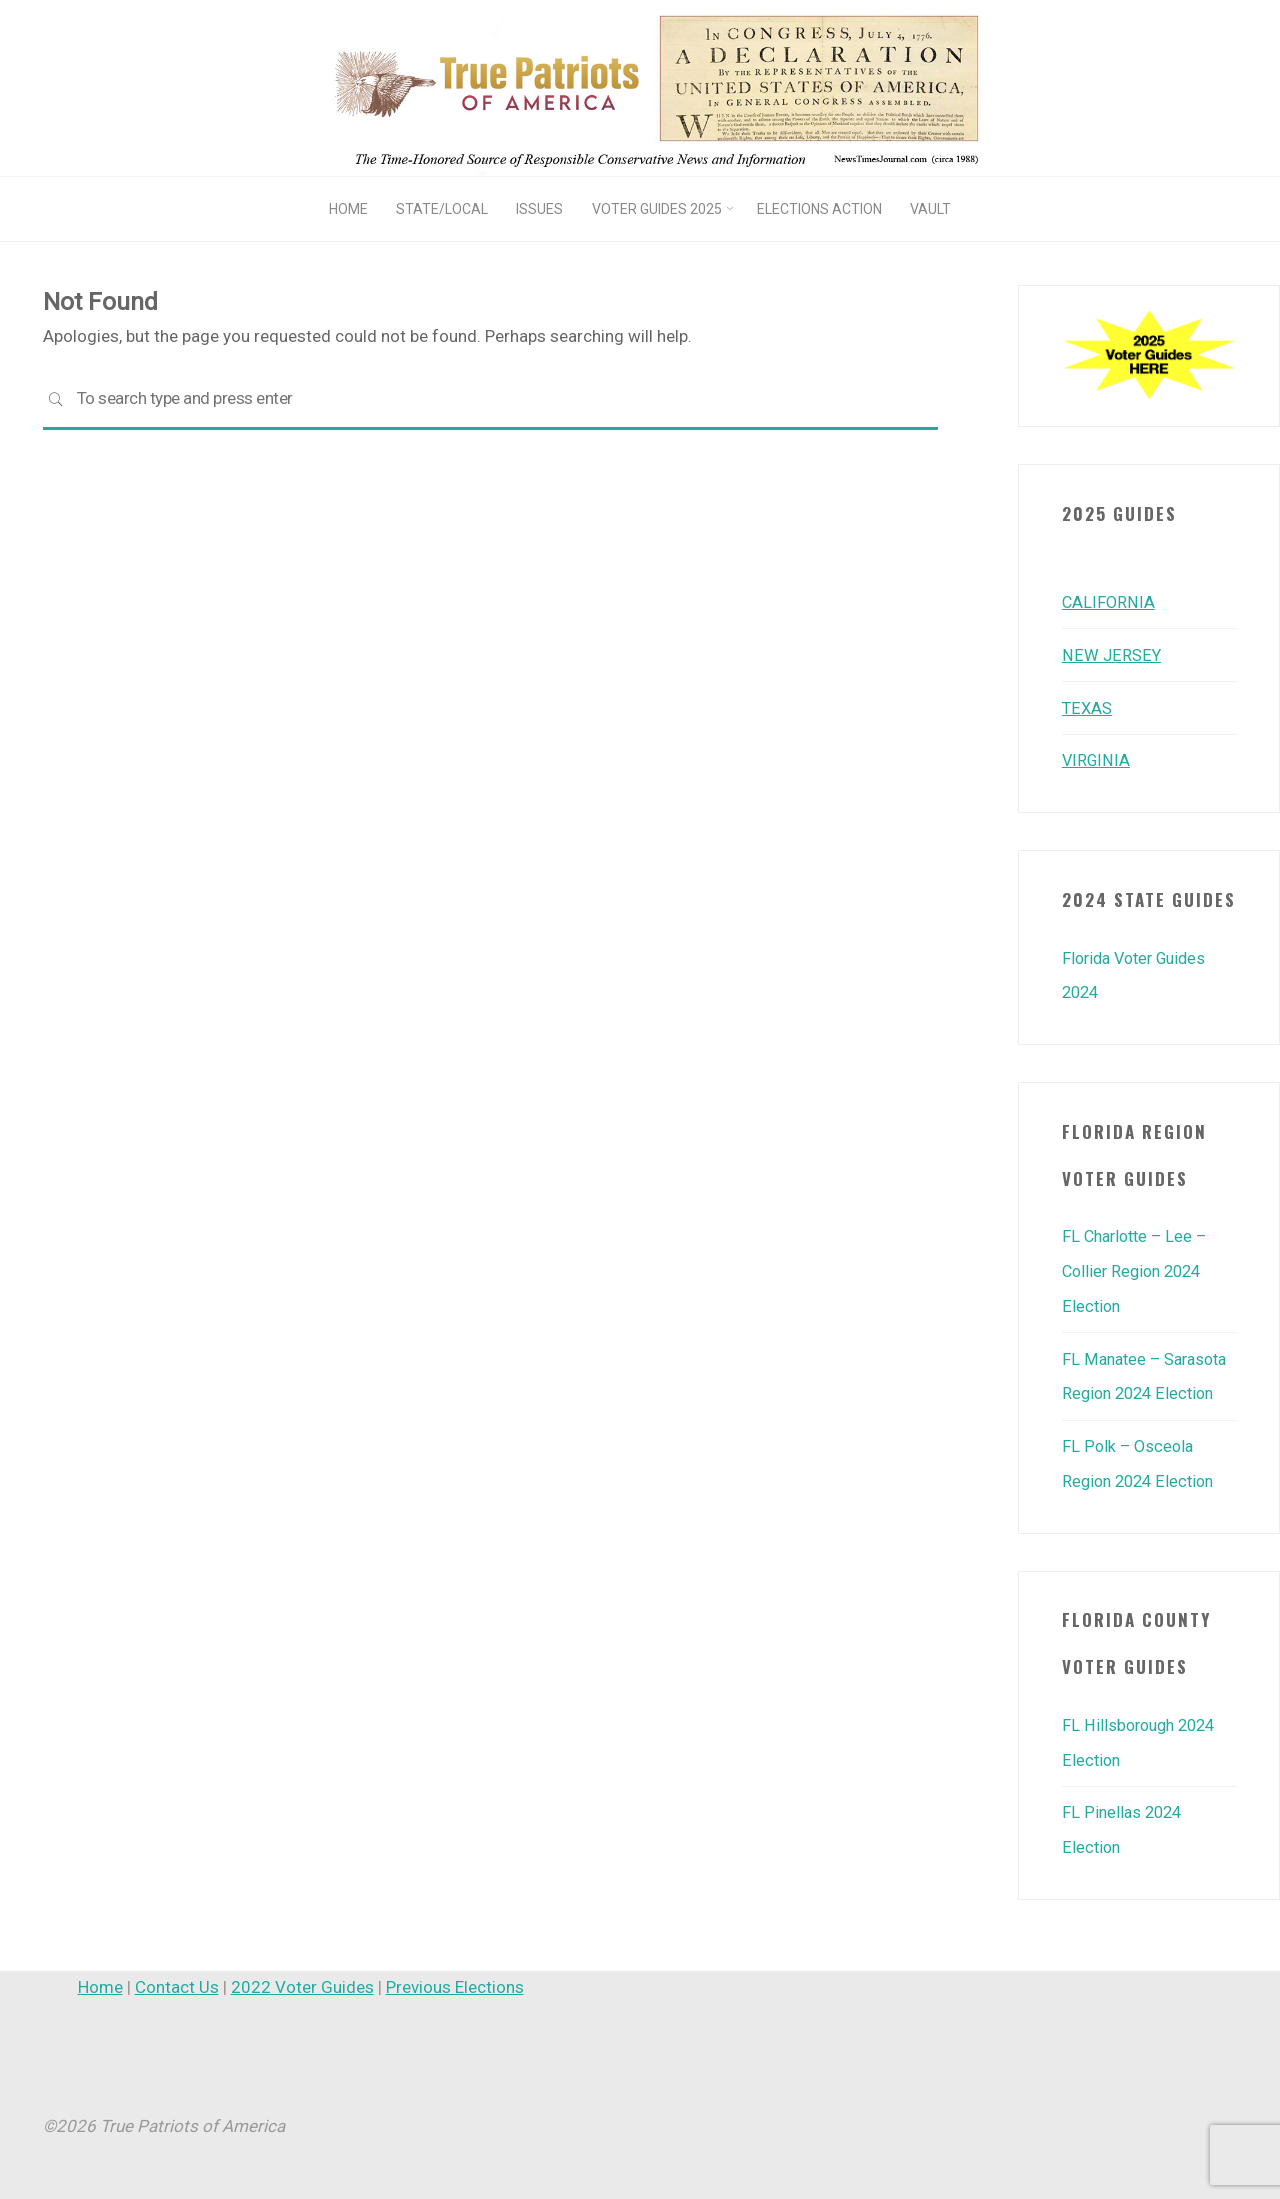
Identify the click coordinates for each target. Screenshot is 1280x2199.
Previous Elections (455, 1975)
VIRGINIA (1097, 758)
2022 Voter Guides (302, 1975)
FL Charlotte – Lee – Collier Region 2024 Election (1138, 1266)
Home (100, 1975)
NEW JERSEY (1110, 654)
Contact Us (177, 1975)
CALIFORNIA (1109, 602)
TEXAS (1087, 706)
